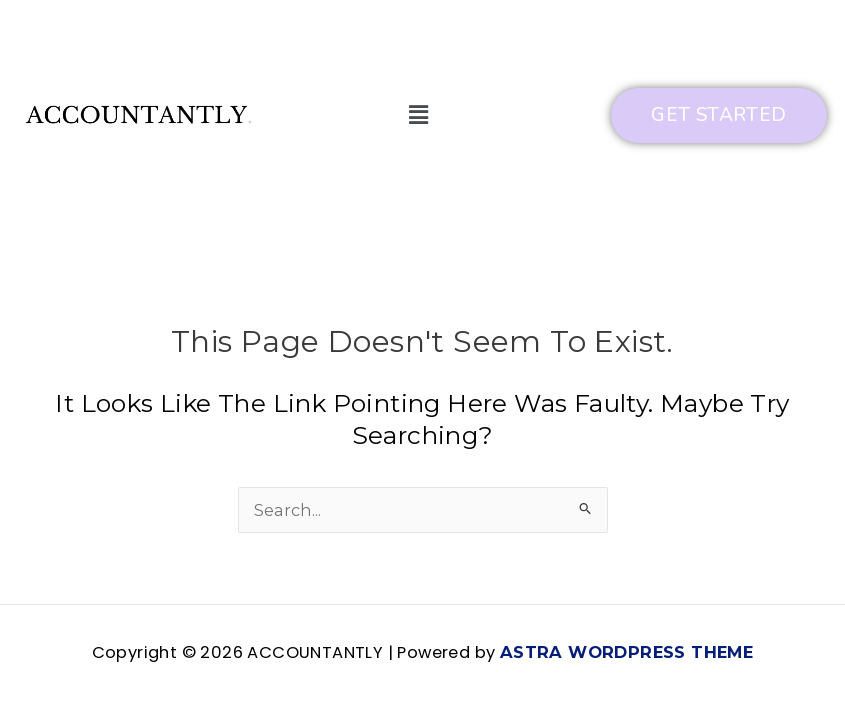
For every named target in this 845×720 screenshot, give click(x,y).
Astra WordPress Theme (626, 652)
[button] (418, 115)
